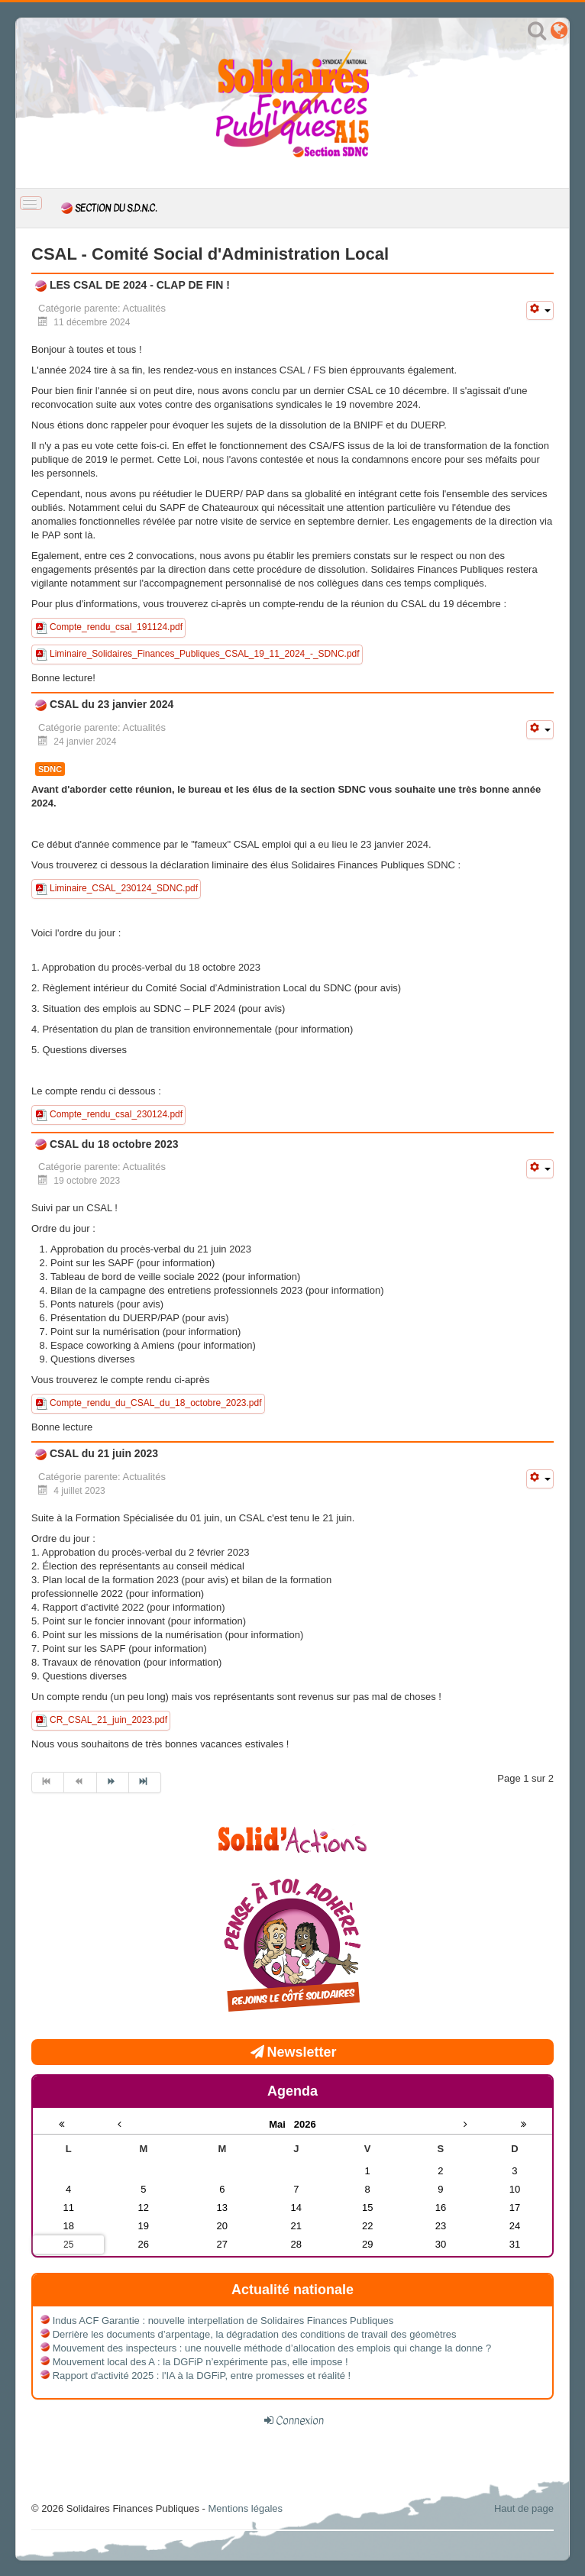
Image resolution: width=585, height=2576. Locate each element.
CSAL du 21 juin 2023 (102, 1453)
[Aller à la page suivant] (113, 1782)
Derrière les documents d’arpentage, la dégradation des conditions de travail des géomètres (255, 2334)
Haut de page (524, 2508)
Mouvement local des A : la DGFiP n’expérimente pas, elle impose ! (200, 2362)
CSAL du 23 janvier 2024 (110, 704)
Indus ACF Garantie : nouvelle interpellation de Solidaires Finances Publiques (223, 2320)
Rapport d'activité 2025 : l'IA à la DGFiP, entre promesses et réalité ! (202, 2375)
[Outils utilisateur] (540, 310)
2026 (305, 2124)
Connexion (300, 2420)
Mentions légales (245, 2508)
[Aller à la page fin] (145, 1782)
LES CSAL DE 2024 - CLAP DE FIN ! (138, 285)
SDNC (50, 769)
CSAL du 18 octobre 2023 (112, 1144)
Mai (281, 2124)
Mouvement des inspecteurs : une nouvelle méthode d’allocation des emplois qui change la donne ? (272, 2348)
